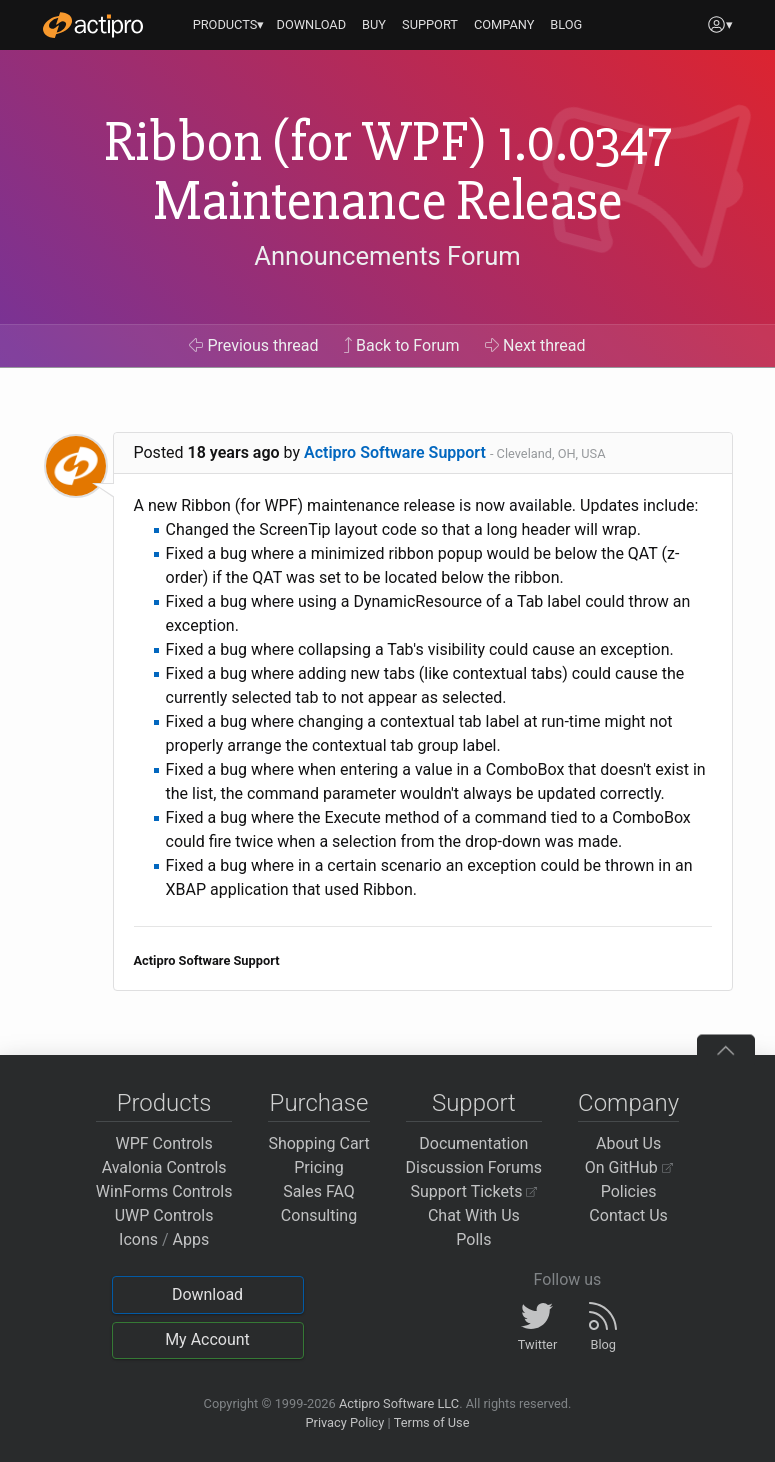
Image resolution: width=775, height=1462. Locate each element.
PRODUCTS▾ (229, 24)
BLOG (566, 24)
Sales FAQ (319, 1191)
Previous (253, 345)
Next (535, 345)
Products (164, 1103)
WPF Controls (164, 1143)
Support (474, 1103)
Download (207, 1294)
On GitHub (629, 1167)
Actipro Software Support (395, 452)
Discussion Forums (474, 1167)
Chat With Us (474, 1215)
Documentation (473, 1143)
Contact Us (628, 1215)
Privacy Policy (344, 1422)
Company (628, 1103)
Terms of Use (432, 1422)
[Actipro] (93, 25)
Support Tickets (474, 1191)
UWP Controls (164, 1215)
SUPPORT (430, 24)
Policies (629, 1191)
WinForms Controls (164, 1191)
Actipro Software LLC (399, 1403)
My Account (207, 1339)
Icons (138, 1239)
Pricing (319, 1167)
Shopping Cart (318, 1143)
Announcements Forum (387, 256)
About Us (628, 1143)
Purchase (319, 1103)
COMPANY (504, 24)
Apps (191, 1239)
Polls (473, 1239)
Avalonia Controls (164, 1167)
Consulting (319, 1215)
